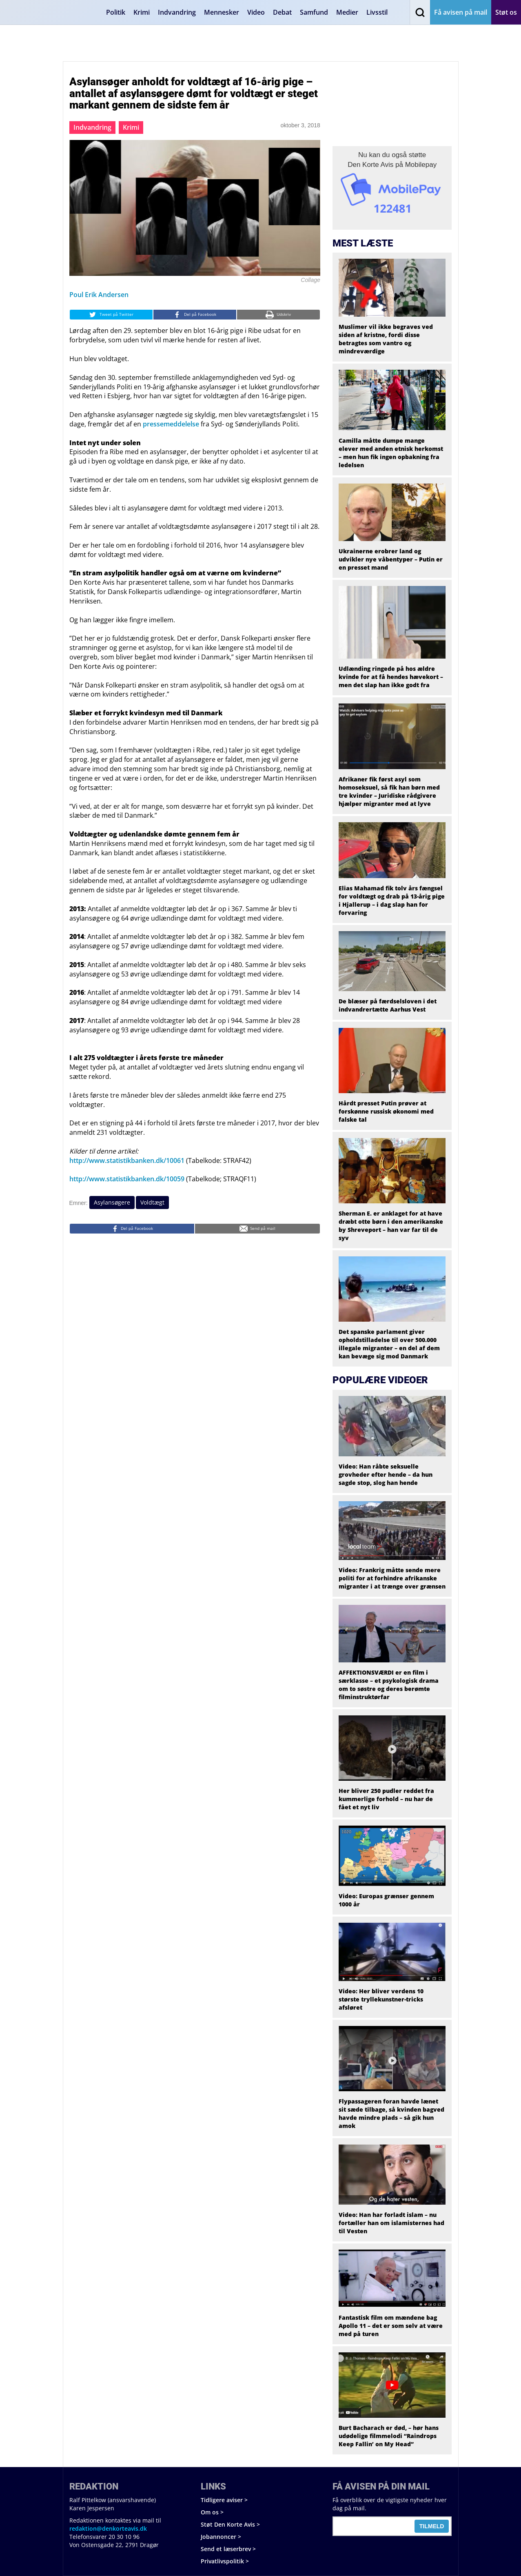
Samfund (314, 12)
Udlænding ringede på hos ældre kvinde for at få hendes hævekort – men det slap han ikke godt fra (391, 677)
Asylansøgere (112, 1202)
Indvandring (177, 12)
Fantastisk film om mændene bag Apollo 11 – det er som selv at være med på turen (391, 2326)
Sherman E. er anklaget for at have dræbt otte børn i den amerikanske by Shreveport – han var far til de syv (391, 1225)
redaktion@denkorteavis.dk (108, 2528)
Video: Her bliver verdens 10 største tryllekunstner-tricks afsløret (381, 1999)
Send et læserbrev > (228, 2549)
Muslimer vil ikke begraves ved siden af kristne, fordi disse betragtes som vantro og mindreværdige (386, 339)
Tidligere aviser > (224, 2500)
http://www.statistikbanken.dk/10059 (126, 1178)
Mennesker (221, 12)
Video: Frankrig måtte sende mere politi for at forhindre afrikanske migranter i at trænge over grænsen (392, 1578)
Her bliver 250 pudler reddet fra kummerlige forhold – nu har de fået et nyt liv (386, 1799)
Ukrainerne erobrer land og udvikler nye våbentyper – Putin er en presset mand (391, 559)
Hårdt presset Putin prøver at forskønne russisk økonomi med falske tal (386, 1111)
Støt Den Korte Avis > (230, 2524)
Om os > (212, 2512)
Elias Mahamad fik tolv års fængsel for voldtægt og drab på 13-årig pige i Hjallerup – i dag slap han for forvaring (392, 900)
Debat (282, 12)
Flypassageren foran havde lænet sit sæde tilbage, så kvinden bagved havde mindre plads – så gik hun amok (391, 2113)
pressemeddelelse (171, 423)
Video (256, 12)
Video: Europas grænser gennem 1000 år (386, 1900)
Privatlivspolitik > (225, 2561)
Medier (347, 12)
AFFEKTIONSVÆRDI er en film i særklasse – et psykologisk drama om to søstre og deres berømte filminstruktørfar (389, 1685)
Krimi (141, 12)
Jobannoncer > (221, 2536)
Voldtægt (152, 1202)
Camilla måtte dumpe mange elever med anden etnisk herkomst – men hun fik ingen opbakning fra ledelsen (391, 453)
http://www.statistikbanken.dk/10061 (126, 1160)
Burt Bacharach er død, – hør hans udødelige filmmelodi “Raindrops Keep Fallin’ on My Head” (389, 2436)
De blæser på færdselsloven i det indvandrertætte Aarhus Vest (388, 1005)
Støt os (506, 12)
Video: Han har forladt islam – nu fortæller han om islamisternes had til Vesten (391, 2223)
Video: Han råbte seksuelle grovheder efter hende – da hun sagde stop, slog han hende (385, 1474)
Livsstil (377, 12)
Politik (115, 12)
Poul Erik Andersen (99, 294)
